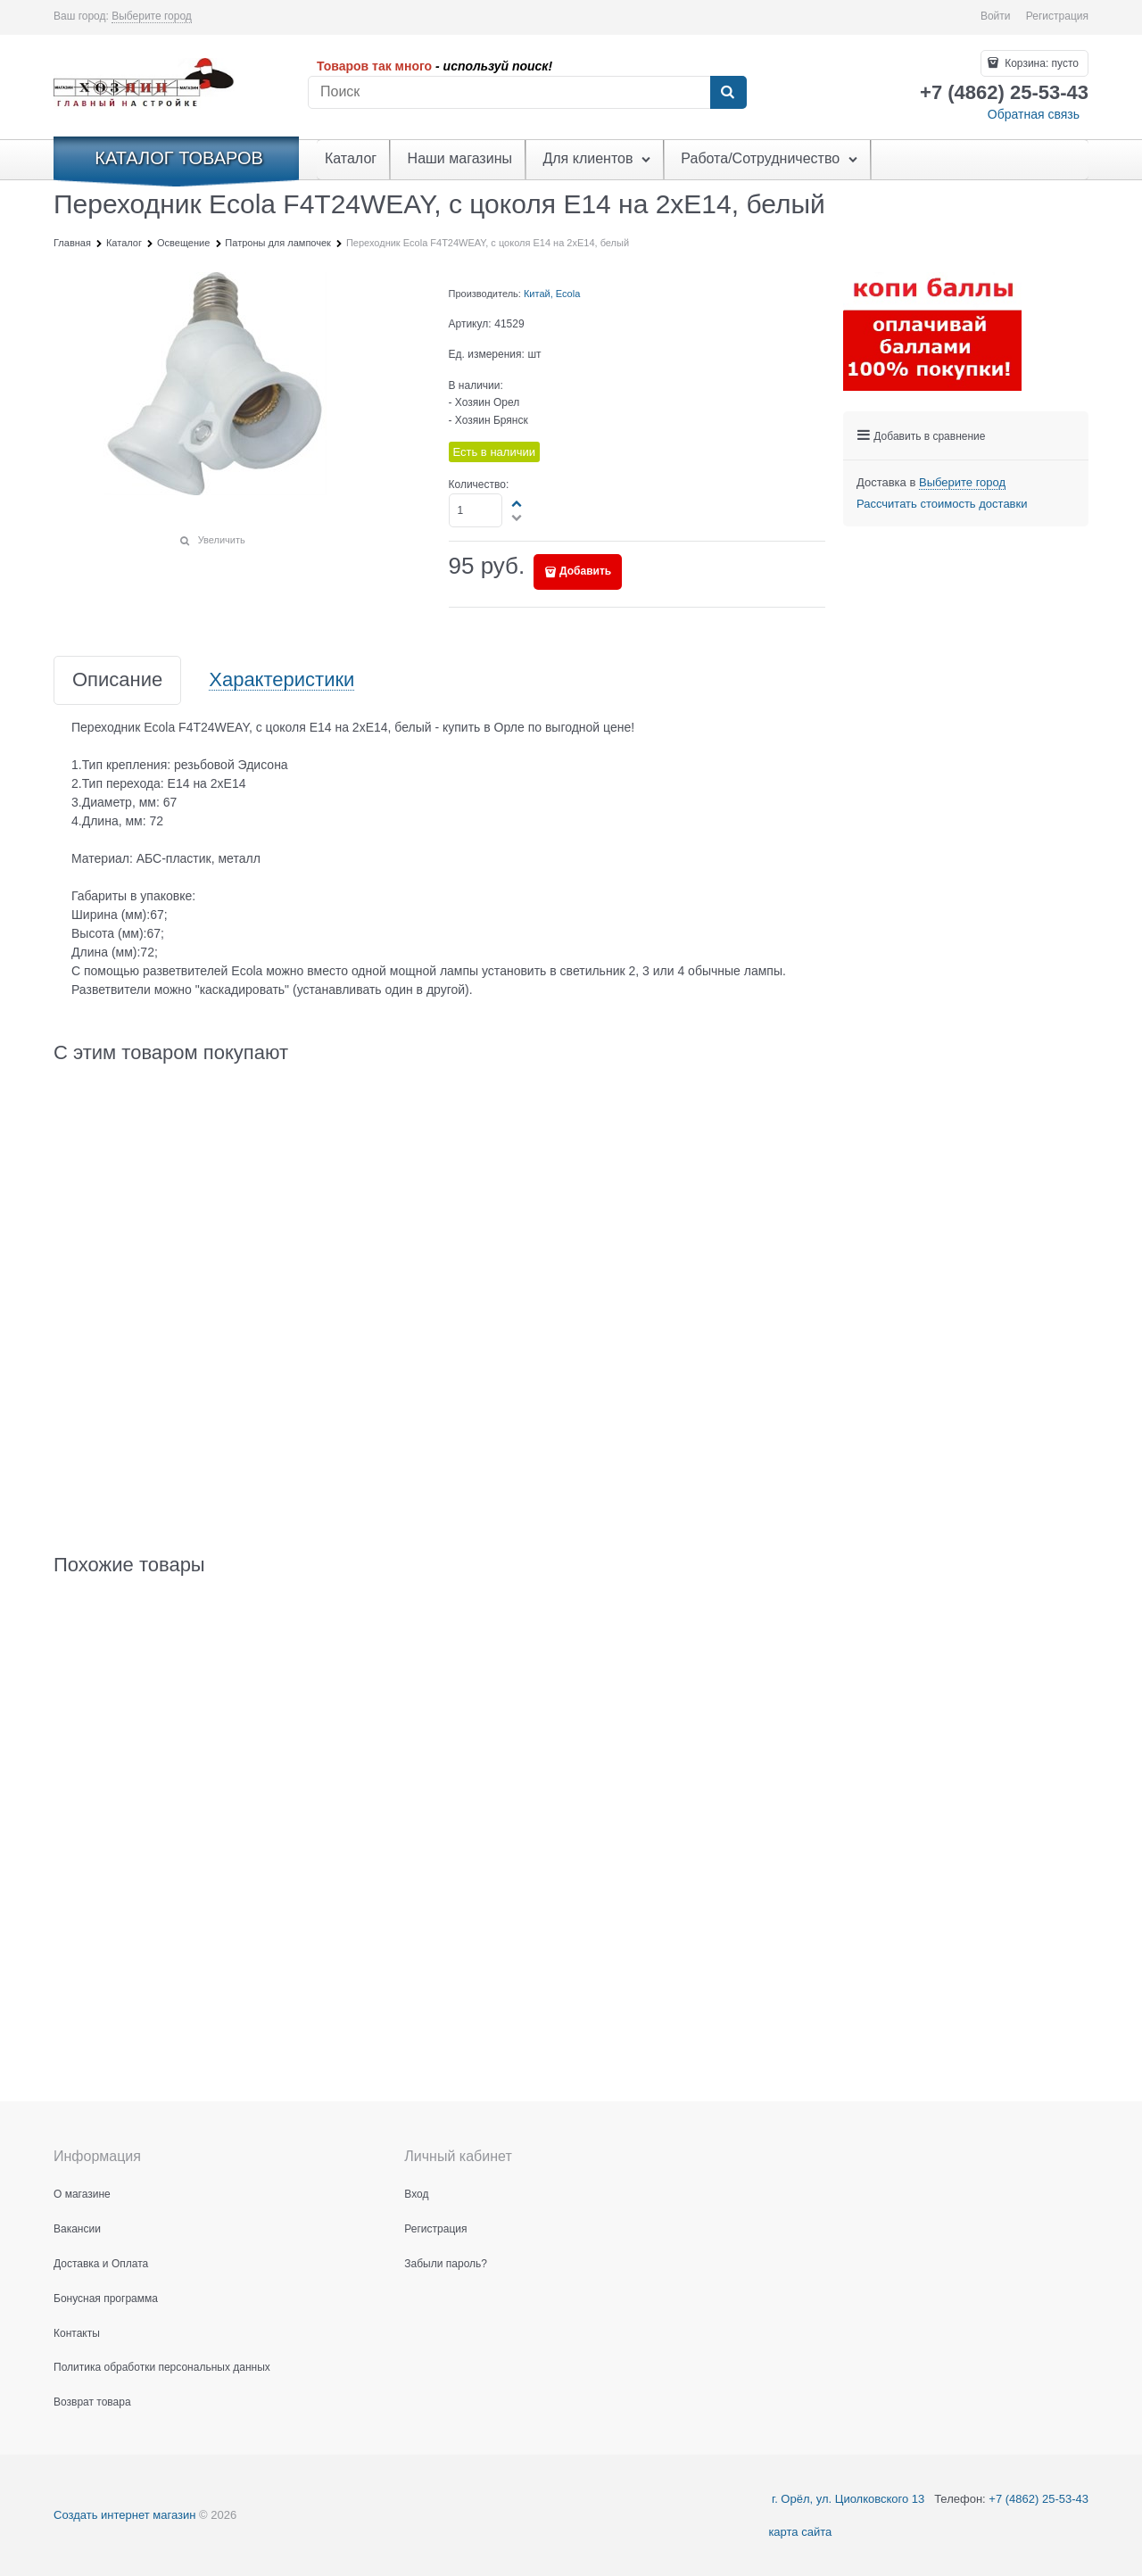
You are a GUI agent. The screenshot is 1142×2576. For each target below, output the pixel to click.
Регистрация (1057, 16)
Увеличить (221, 539)
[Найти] (728, 93)
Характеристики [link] (281, 680)
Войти (996, 16)
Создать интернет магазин (124, 2515)
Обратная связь (1034, 114)
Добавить (585, 571)
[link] (152, 16)
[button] (517, 503)
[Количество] (476, 510)
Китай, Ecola (552, 293)
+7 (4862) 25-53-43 (1038, 2499)
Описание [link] (117, 680)
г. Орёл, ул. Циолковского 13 (846, 2499)
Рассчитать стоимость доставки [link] (941, 503)
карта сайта (800, 2532)
